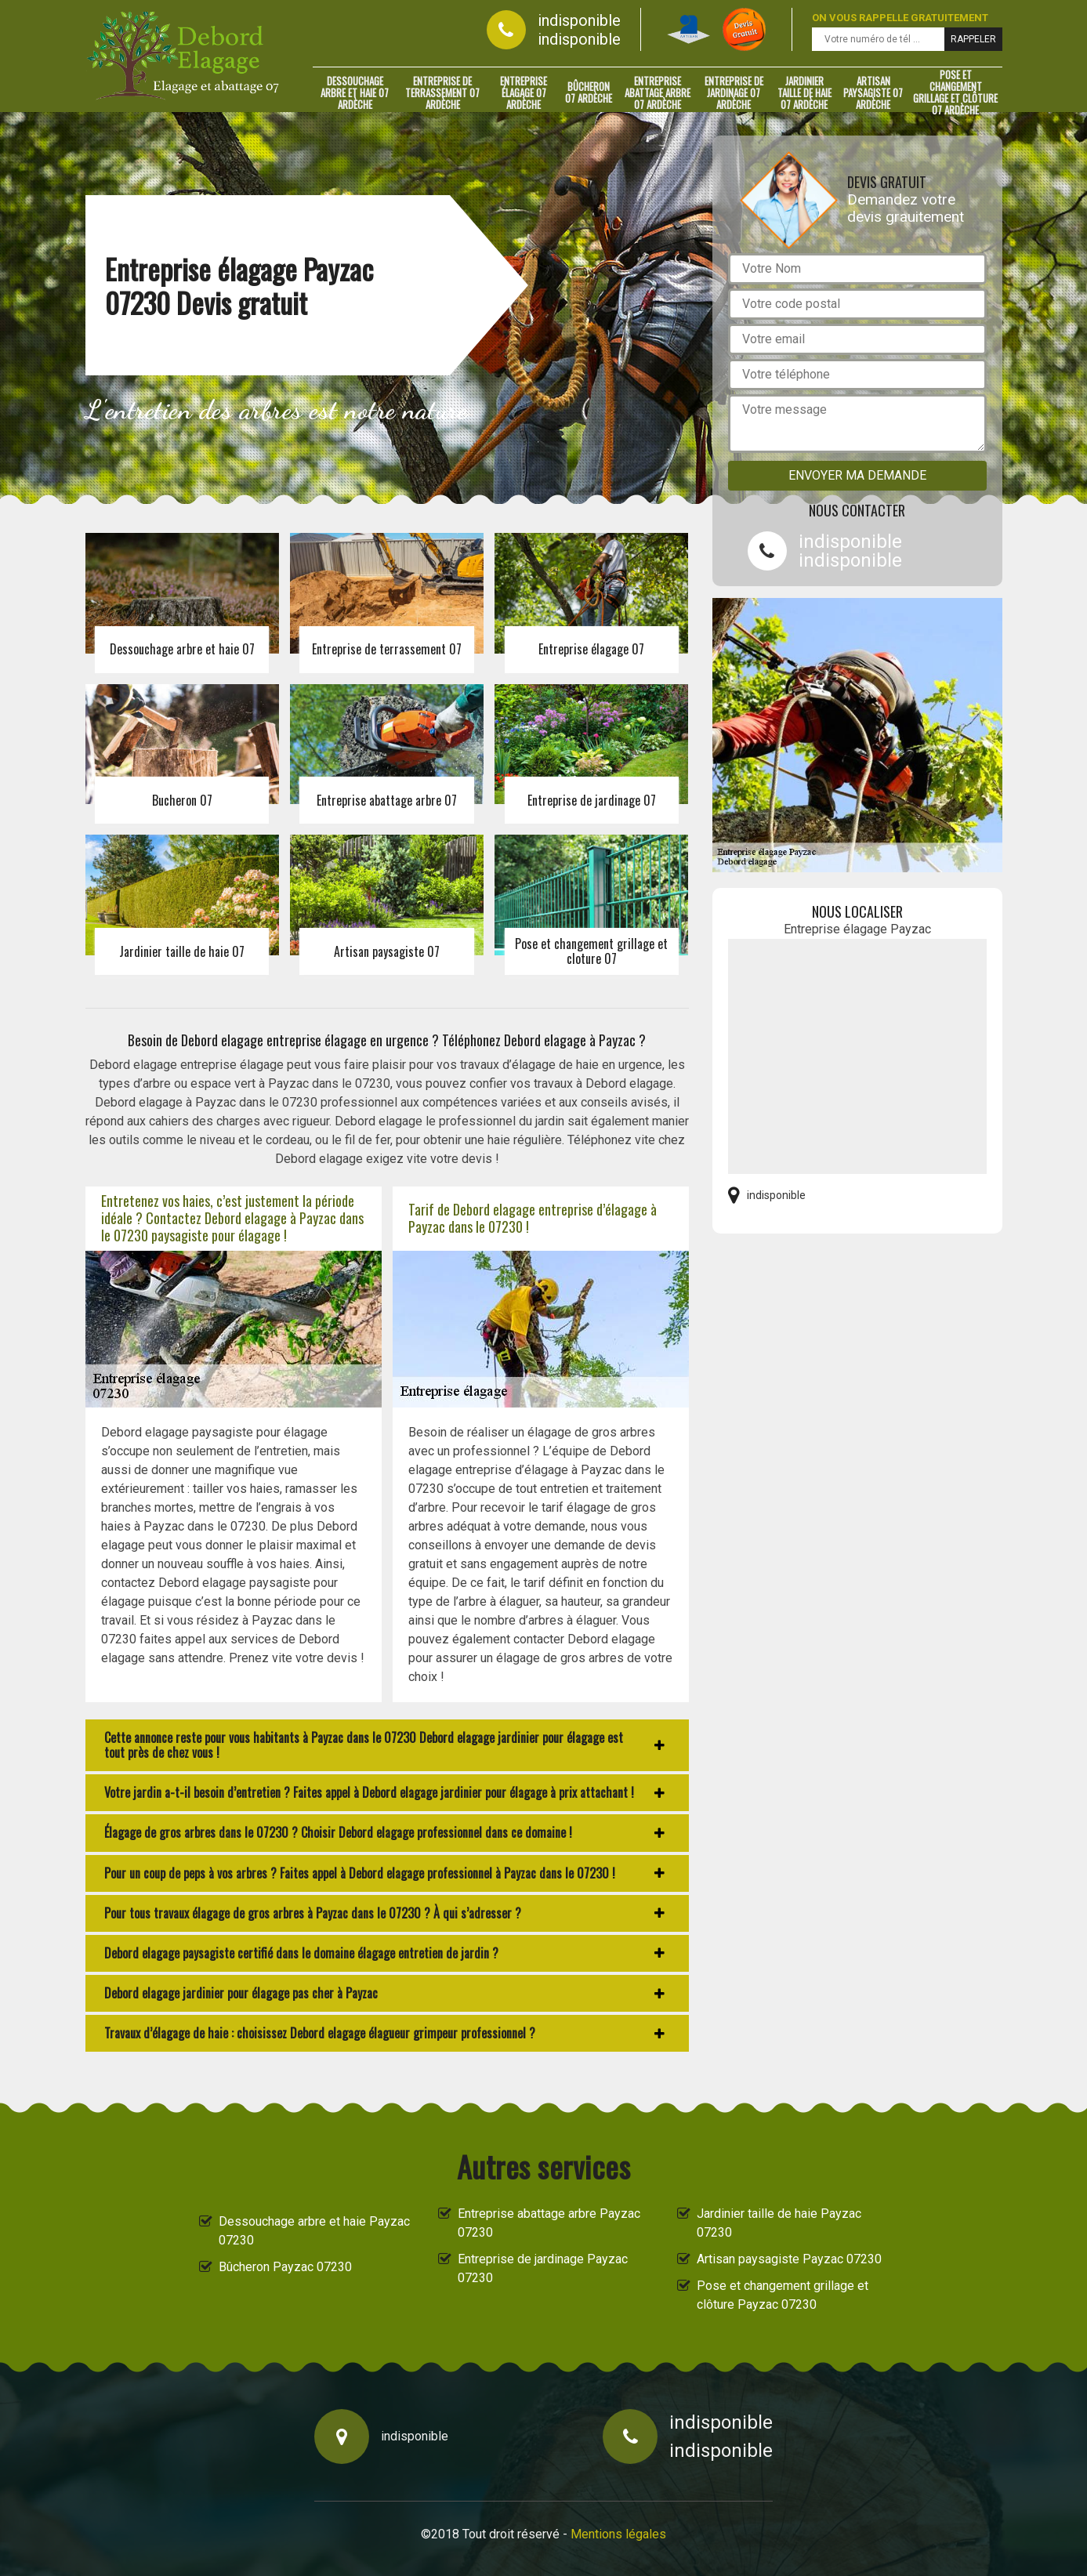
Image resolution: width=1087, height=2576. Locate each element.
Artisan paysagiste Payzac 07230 (789, 2259)
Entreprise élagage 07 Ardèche (523, 92)
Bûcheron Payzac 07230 (285, 2266)
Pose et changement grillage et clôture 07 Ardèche (955, 92)
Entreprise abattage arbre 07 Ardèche (657, 92)
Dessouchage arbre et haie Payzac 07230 (314, 2231)
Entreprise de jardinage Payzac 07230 (543, 2268)
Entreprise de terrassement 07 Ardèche (442, 92)
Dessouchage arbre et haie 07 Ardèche (355, 92)
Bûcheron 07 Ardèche (588, 92)
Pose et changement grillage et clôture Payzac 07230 (782, 2295)
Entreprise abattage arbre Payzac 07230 (549, 2223)
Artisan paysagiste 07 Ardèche (873, 92)
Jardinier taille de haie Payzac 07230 (779, 2223)
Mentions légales (618, 2534)
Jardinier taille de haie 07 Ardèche (804, 92)
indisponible (579, 20)
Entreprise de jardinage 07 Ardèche (734, 92)
